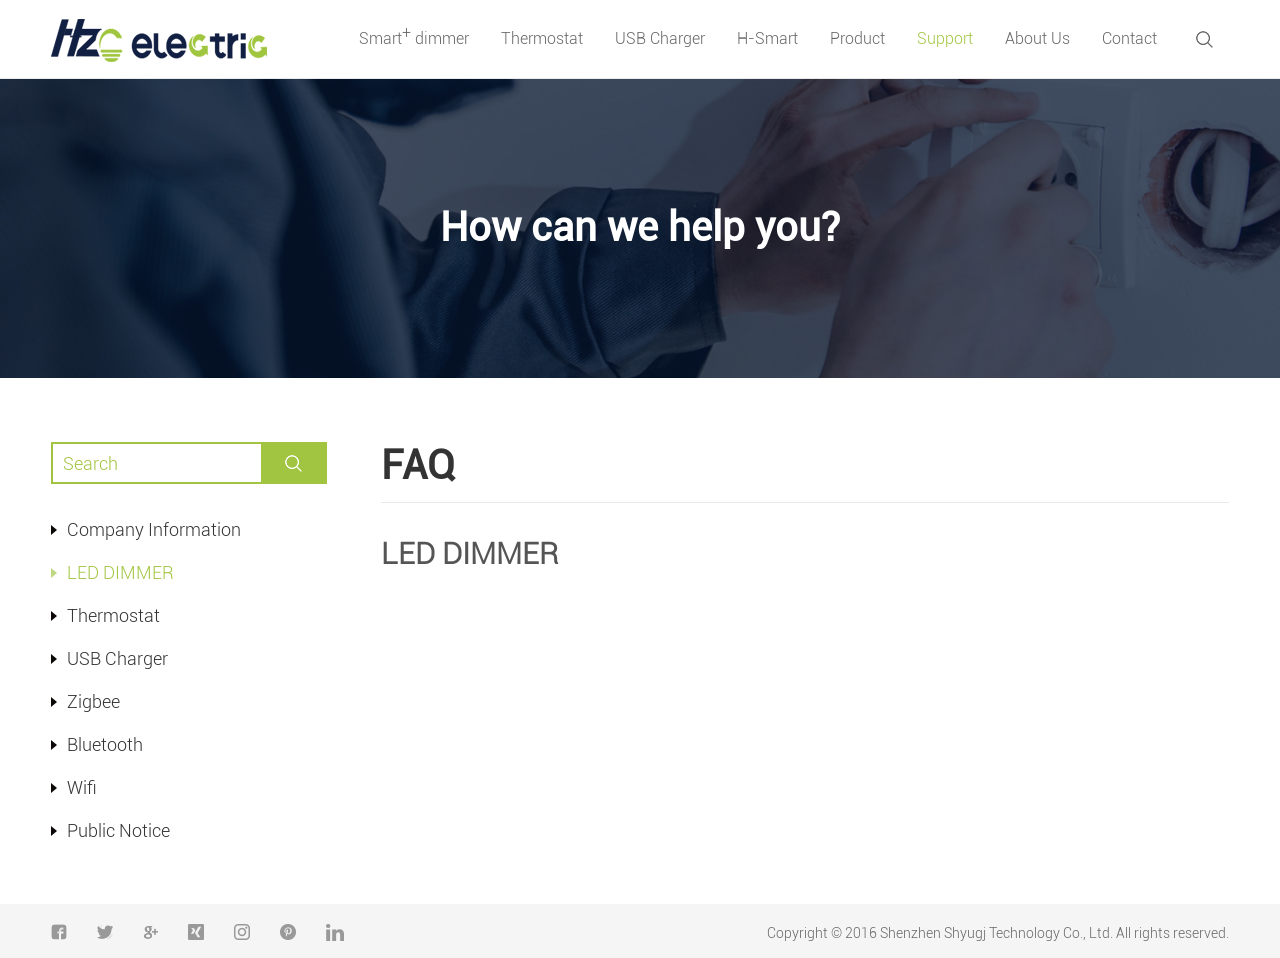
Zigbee (93, 701)
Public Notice (118, 830)
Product (857, 38)
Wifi (82, 787)
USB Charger (660, 38)
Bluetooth (105, 744)
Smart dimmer (414, 35)
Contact (1129, 38)
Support (945, 38)
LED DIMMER (120, 572)
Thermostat (542, 38)
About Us (1037, 38)
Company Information (154, 529)
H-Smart (767, 38)
